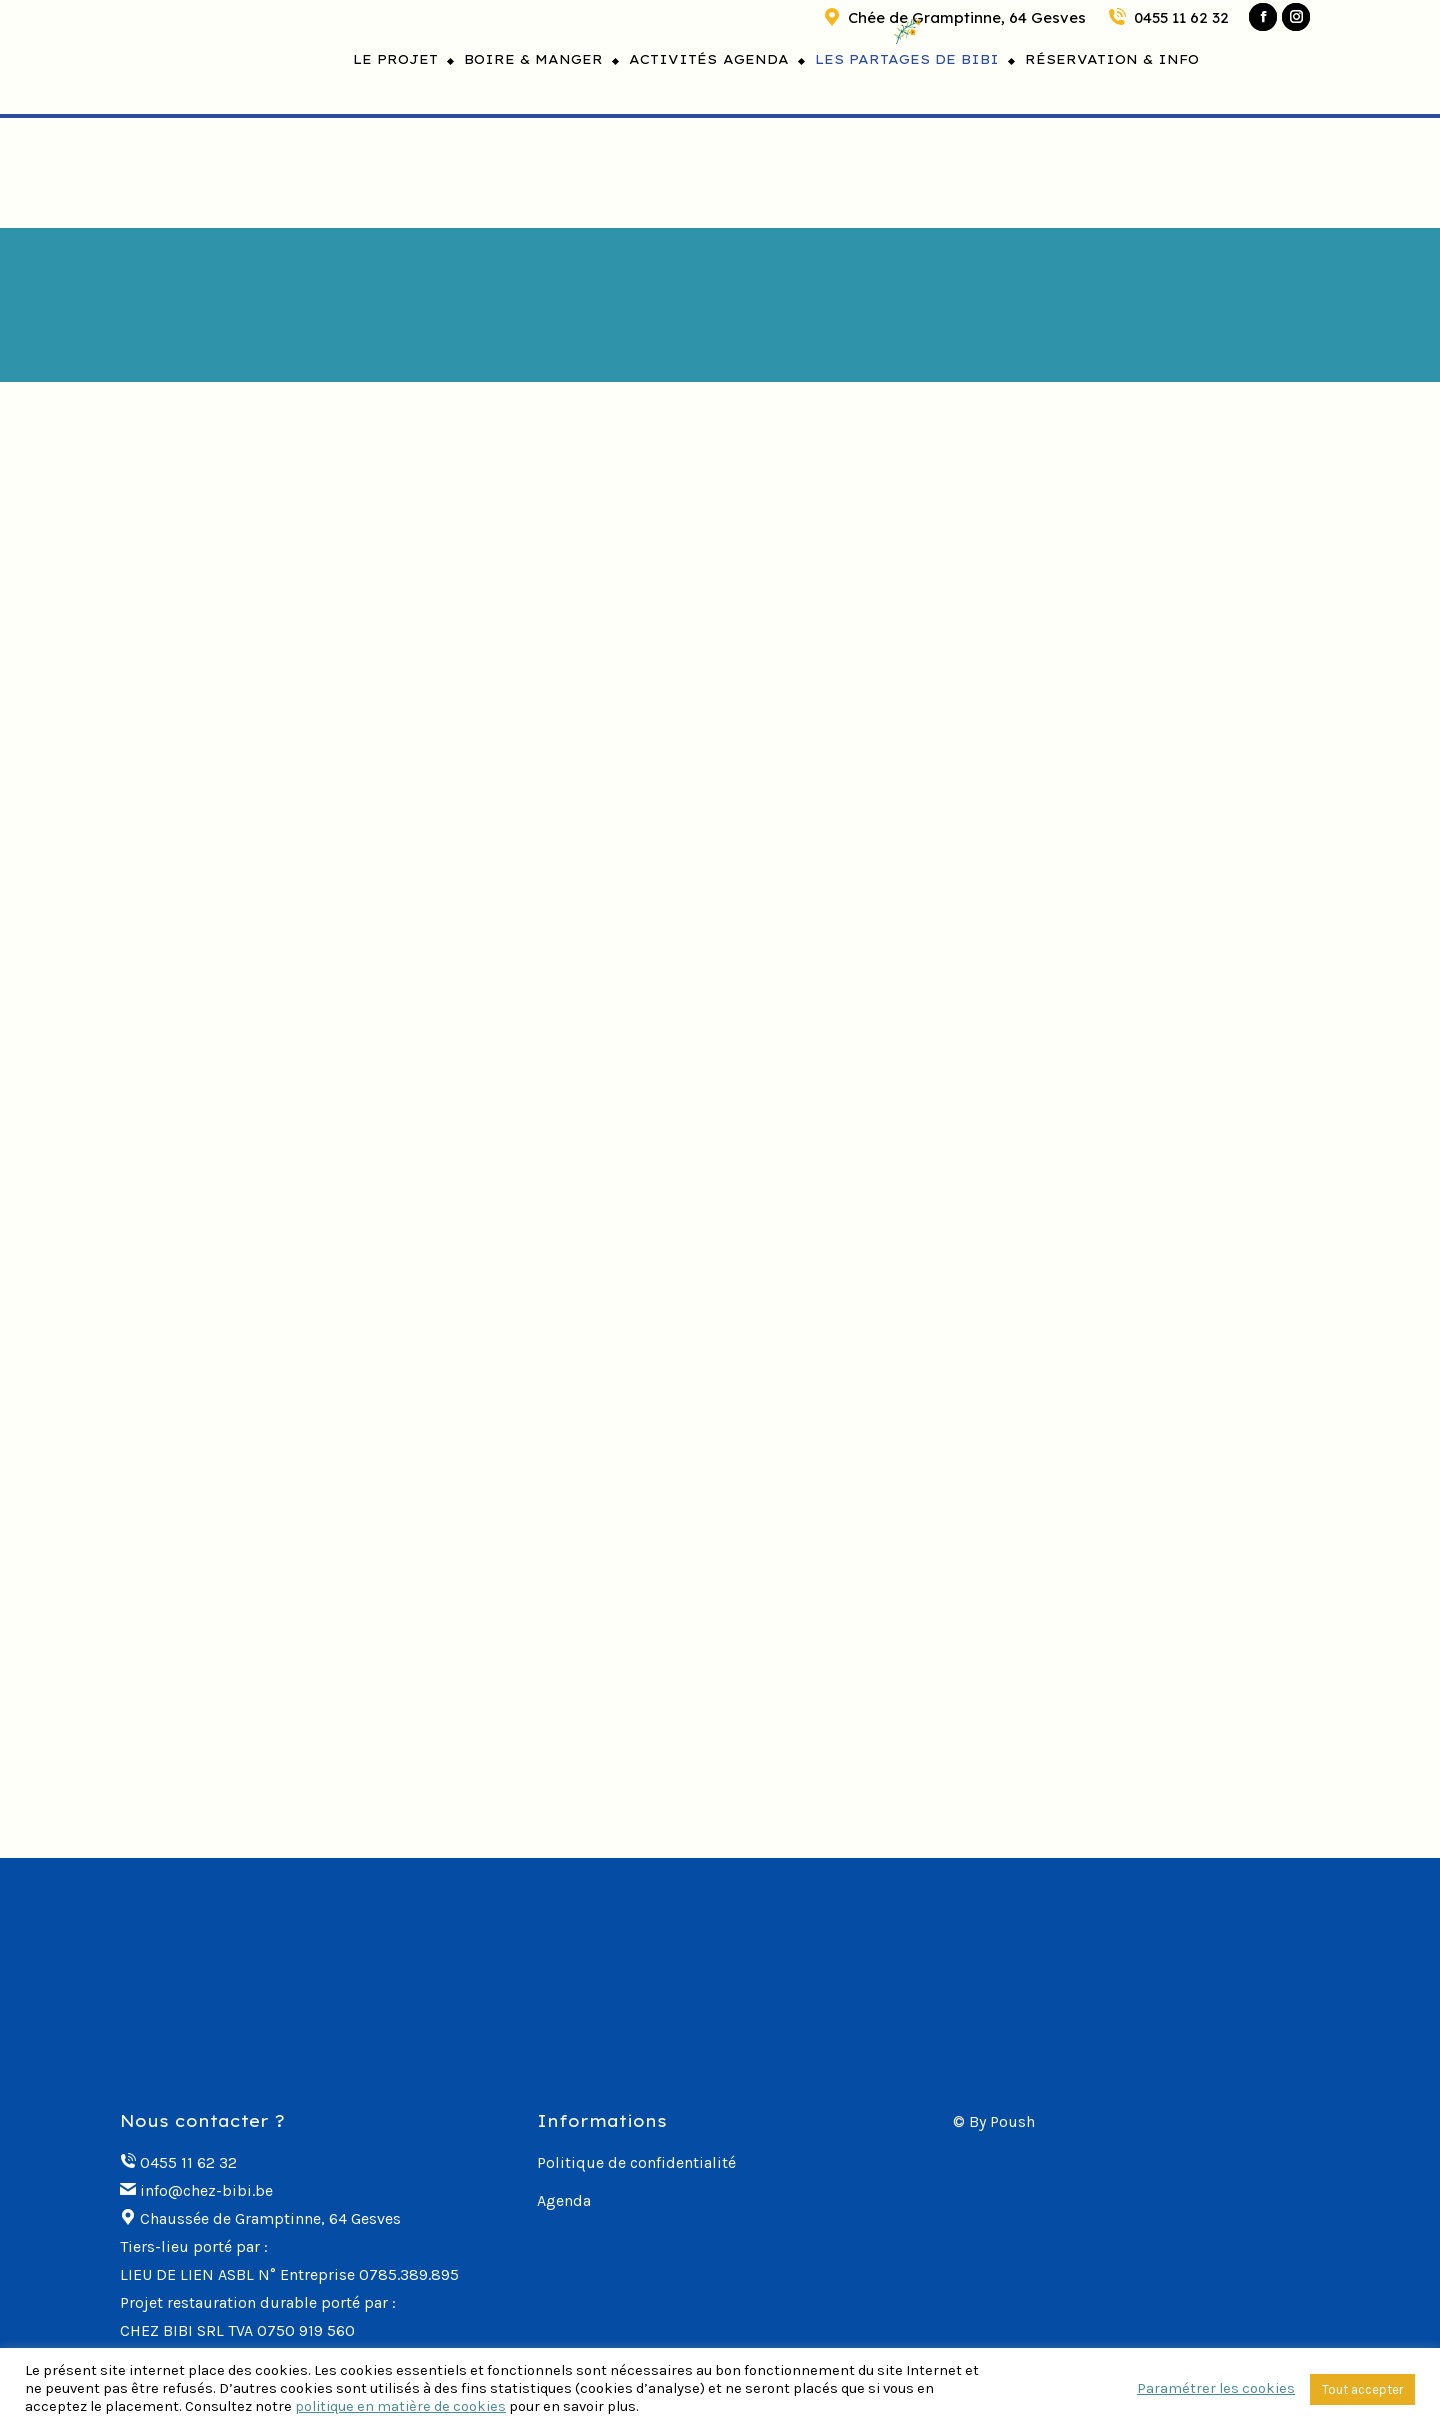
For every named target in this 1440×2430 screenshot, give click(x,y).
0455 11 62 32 (1167, 17)
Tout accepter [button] (1362, 2389)
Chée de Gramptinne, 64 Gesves (953, 17)
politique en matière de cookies (400, 2406)
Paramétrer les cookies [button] (1216, 2388)
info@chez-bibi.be (206, 2190)
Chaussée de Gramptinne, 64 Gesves (270, 2218)
